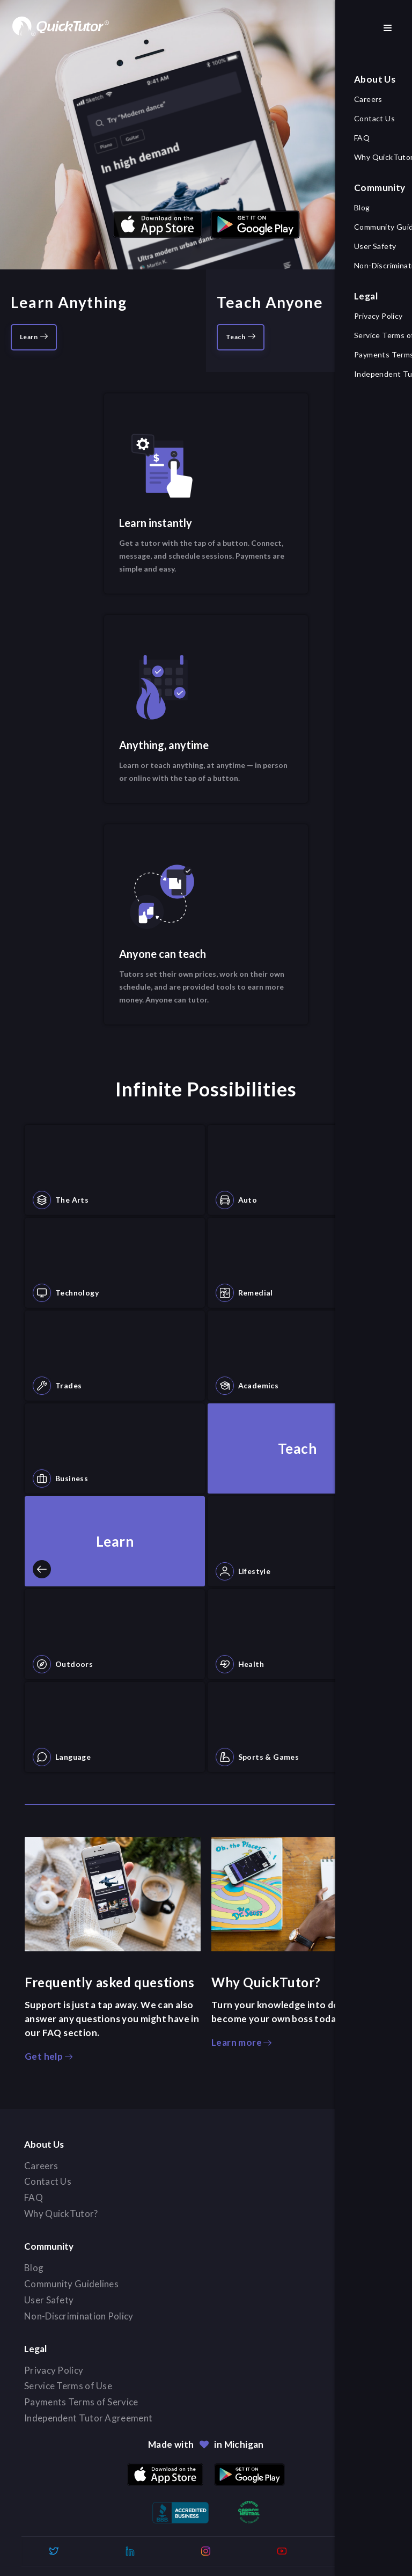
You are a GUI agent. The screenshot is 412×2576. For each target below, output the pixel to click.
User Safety (53, 2300)
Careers (46, 2166)
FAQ (38, 2197)
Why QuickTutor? (66, 2213)
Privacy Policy (58, 2370)
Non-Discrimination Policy (83, 2316)
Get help (48, 2056)
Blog (38, 2268)
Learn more (241, 2042)
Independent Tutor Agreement (93, 2418)
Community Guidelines (76, 2284)
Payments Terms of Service (86, 2402)
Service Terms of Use (73, 2386)
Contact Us (52, 2181)
